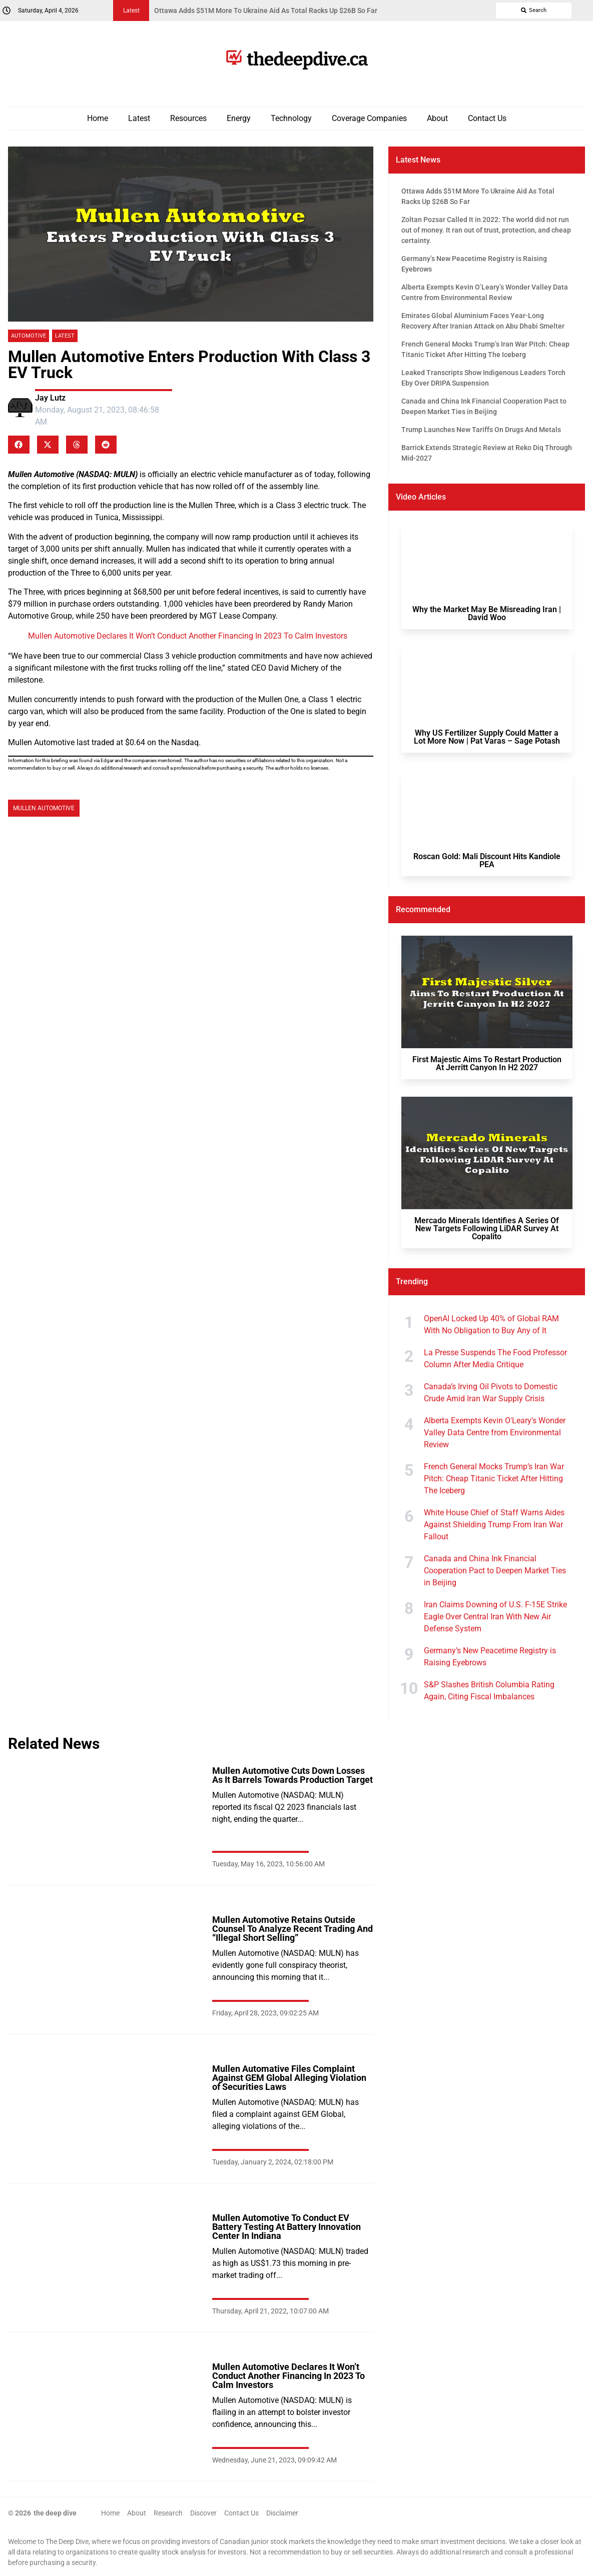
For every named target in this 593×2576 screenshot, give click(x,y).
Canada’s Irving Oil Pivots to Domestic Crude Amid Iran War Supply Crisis (490, 1392)
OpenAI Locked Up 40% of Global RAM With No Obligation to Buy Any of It (491, 1324)
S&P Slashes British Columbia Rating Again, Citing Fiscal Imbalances (489, 1690)
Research (168, 2513)
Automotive (28, 336)
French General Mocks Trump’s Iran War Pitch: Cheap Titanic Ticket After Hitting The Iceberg (494, 1478)
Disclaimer (282, 2513)
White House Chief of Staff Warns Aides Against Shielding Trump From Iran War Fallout (494, 1524)
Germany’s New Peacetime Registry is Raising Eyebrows (490, 1656)
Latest (139, 118)
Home (97, 118)
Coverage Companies (369, 118)
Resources (188, 118)
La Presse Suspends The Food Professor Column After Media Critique (495, 1358)
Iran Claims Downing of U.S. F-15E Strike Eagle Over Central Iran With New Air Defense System (495, 1616)
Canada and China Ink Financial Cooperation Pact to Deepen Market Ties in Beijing (495, 1570)
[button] (19, 445)
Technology (291, 118)
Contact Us (487, 118)
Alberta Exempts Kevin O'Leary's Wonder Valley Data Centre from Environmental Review (494, 1432)
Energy (239, 118)
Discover (203, 2513)
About (437, 118)
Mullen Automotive (44, 808)
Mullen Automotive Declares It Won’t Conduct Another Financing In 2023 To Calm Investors (187, 636)
